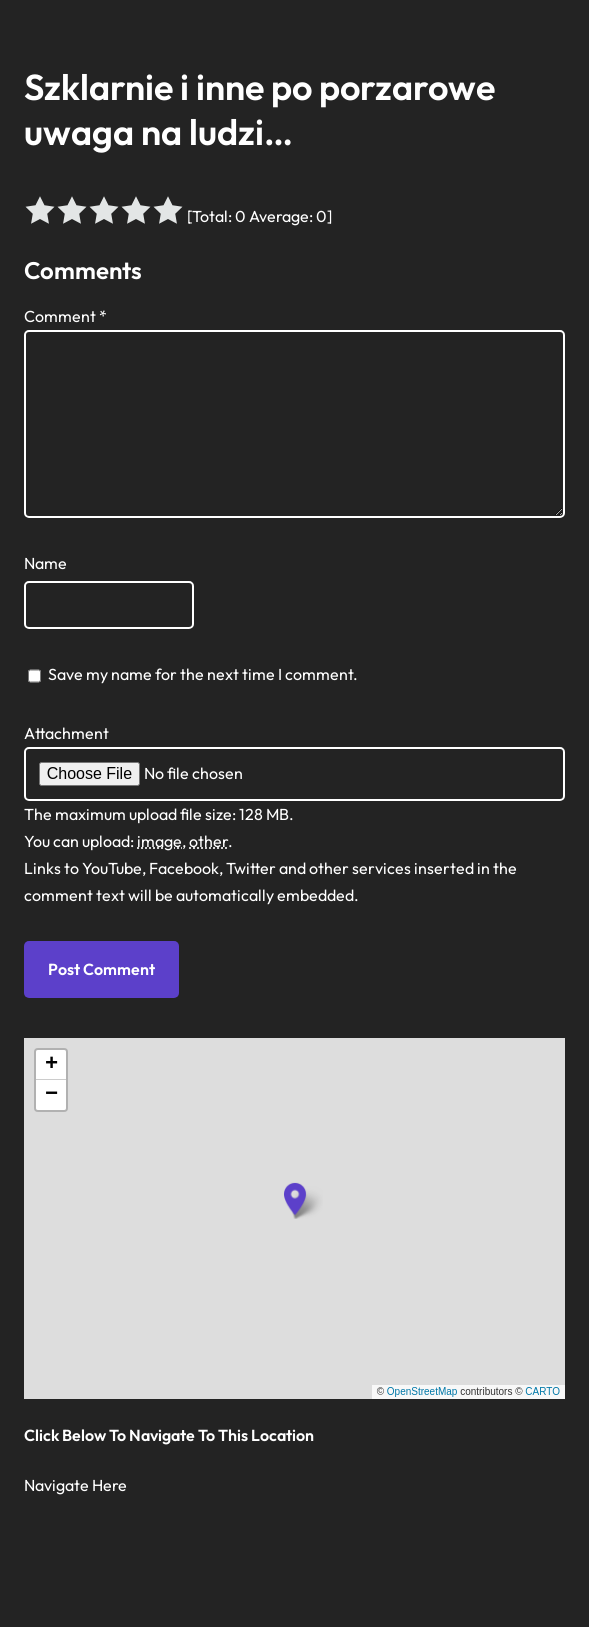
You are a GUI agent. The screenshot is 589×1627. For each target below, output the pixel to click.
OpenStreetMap (422, 1391)
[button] (295, 1199)
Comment (65, 316)
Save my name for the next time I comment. (203, 674)
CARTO (542, 1391)
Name (45, 563)
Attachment (66, 733)
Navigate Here (75, 1485)
